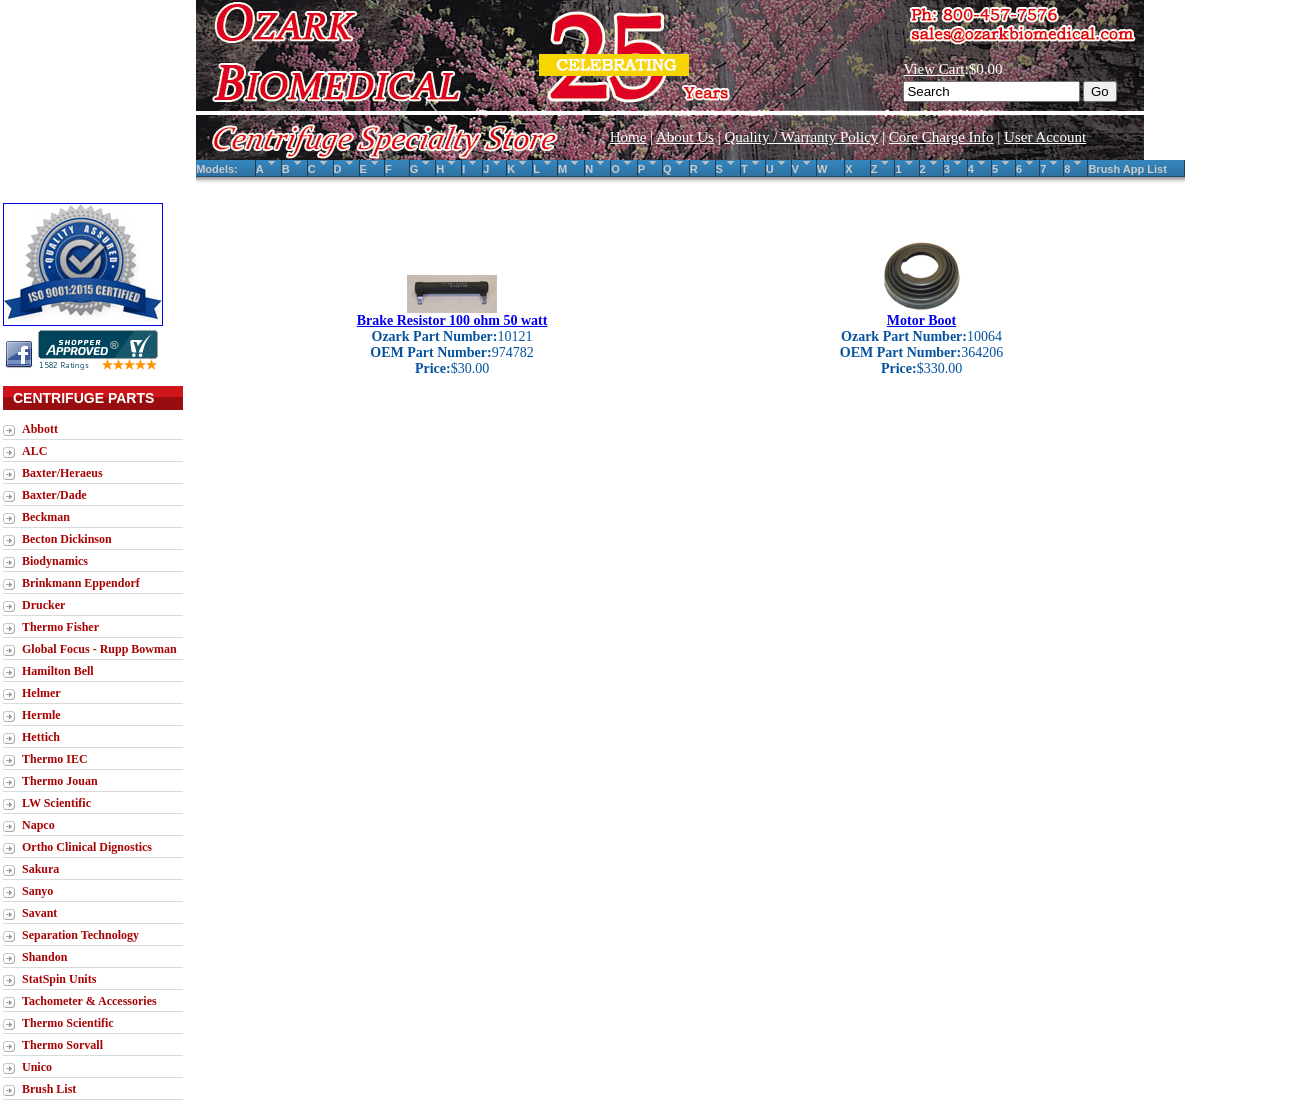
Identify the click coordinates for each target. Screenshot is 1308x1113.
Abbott (40, 429)
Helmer (41, 693)
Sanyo (37, 891)
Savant (39, 913)
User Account (1045, 137)
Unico (37, 1067)
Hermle (41, 715)
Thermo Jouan (60, 781)
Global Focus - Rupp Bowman (99, 649)
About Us (685, 137)
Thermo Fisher (60, 627)
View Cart (933, 69)
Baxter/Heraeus (62, 473)
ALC (34, 451)
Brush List (49, 1089)
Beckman (46, 517)
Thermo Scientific (68, 1023)
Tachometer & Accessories (89, 1001)
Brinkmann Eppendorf (81, 583)
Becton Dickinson (67, 539)
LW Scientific (56, 803)
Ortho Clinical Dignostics (87, 847)
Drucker (43, 605)
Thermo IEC (55, 759)
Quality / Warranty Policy (801, 137)
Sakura (40, 869)
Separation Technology (80, 935)
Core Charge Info (941, 137)
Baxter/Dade (54, 495)
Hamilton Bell (58, 671)
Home (628, 137)
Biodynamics (55, 561)
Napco (38, 825)
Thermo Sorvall (62, 1045)
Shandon (44, 957)
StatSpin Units (59, 979)
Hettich (41, 737)
